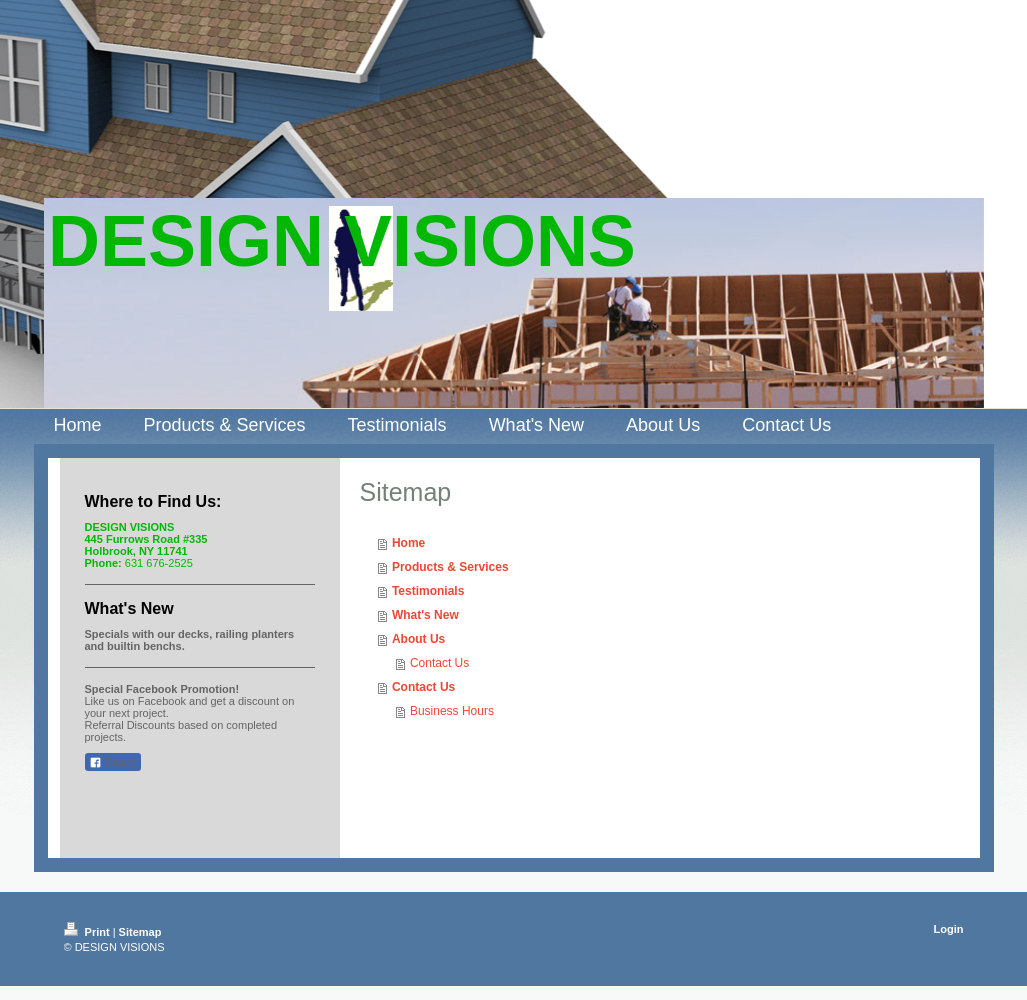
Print (88, 932)
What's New (425, 615)
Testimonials (428, 591)
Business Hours (452, 711)
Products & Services (450, 567)
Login (949, 929)
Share (113, 763)
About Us (418, 639)
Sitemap (140, 932)
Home (408, 543)
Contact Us (439, 663)
